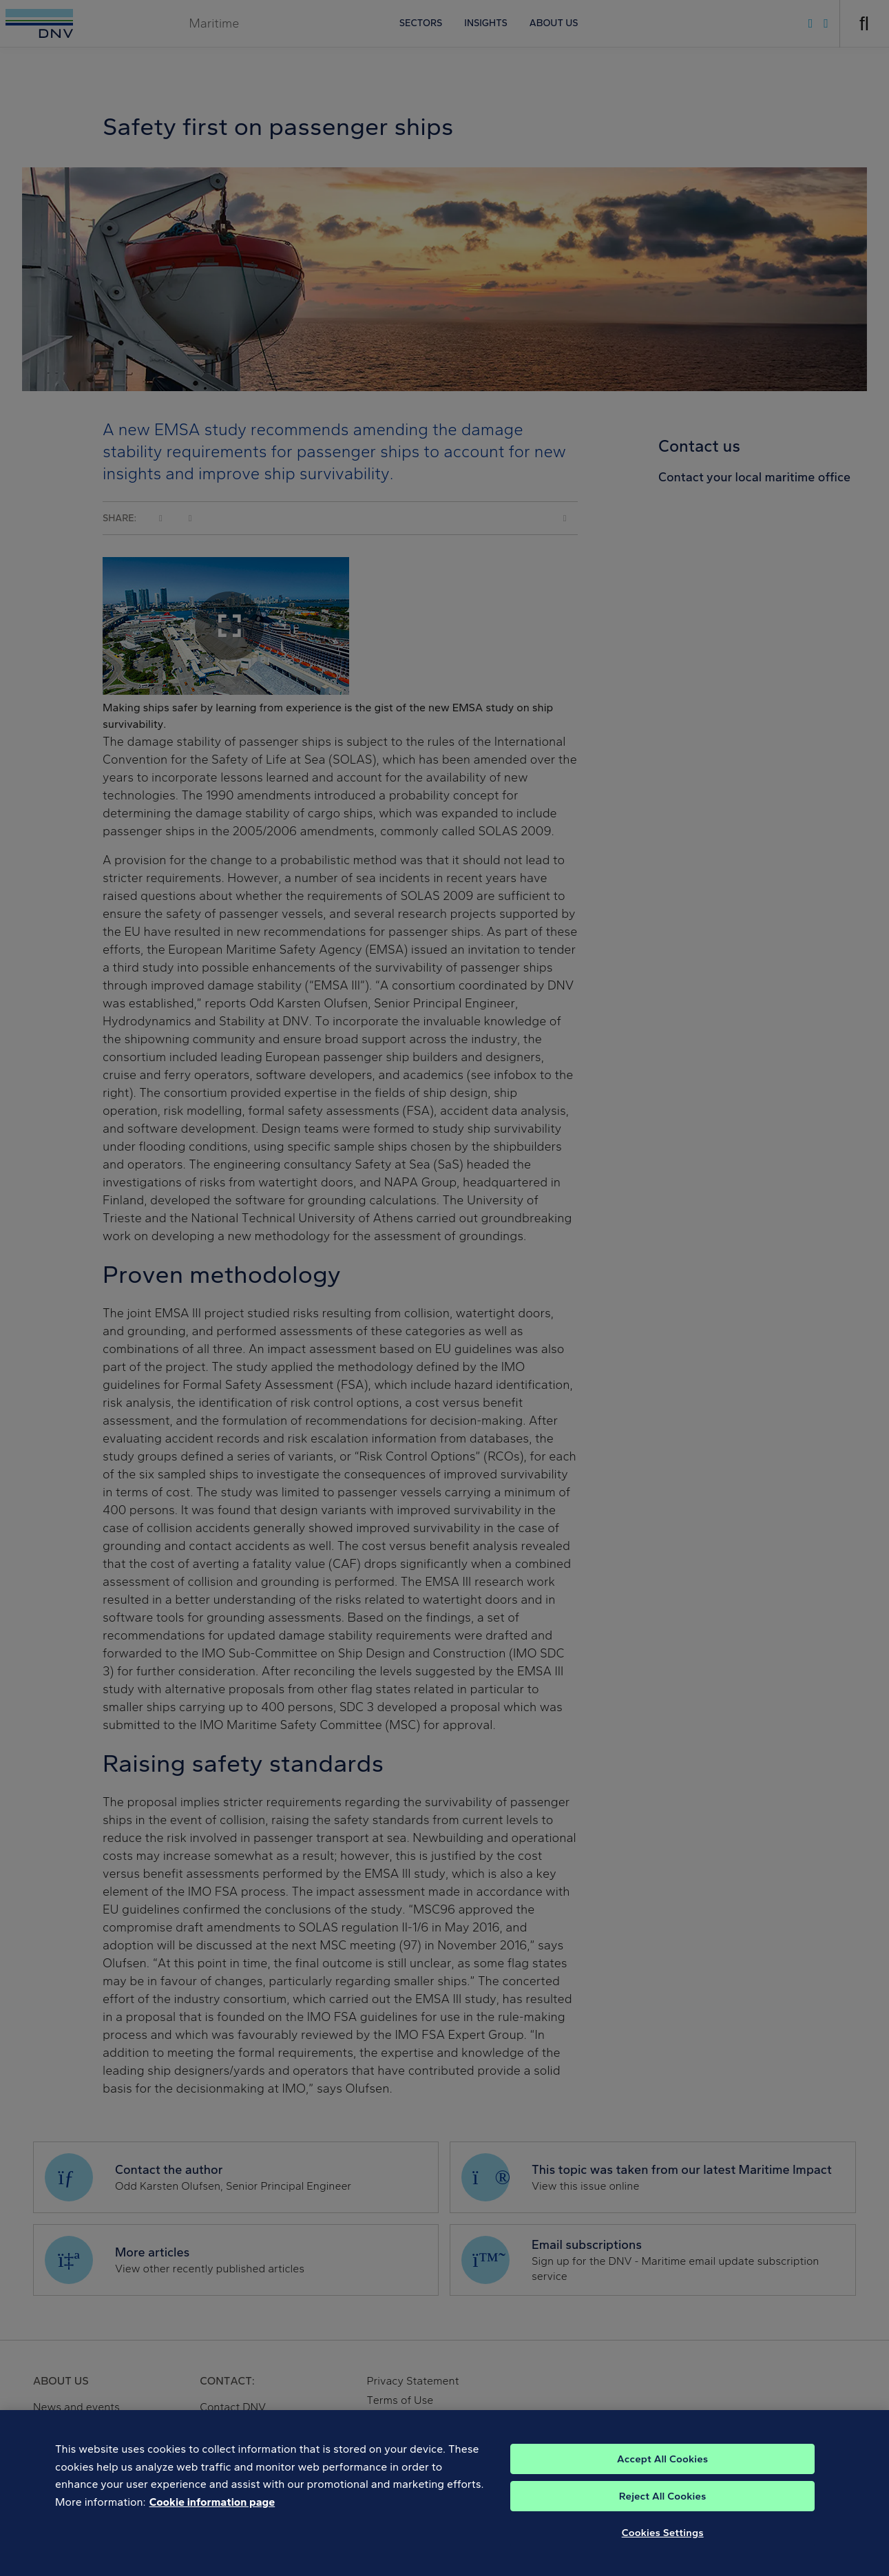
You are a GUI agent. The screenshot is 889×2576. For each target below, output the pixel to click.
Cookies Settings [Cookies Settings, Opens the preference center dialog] (663, 2545)
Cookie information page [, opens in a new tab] (212, 2514)
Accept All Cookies (662, 2471)
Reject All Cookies (663, 2508)
